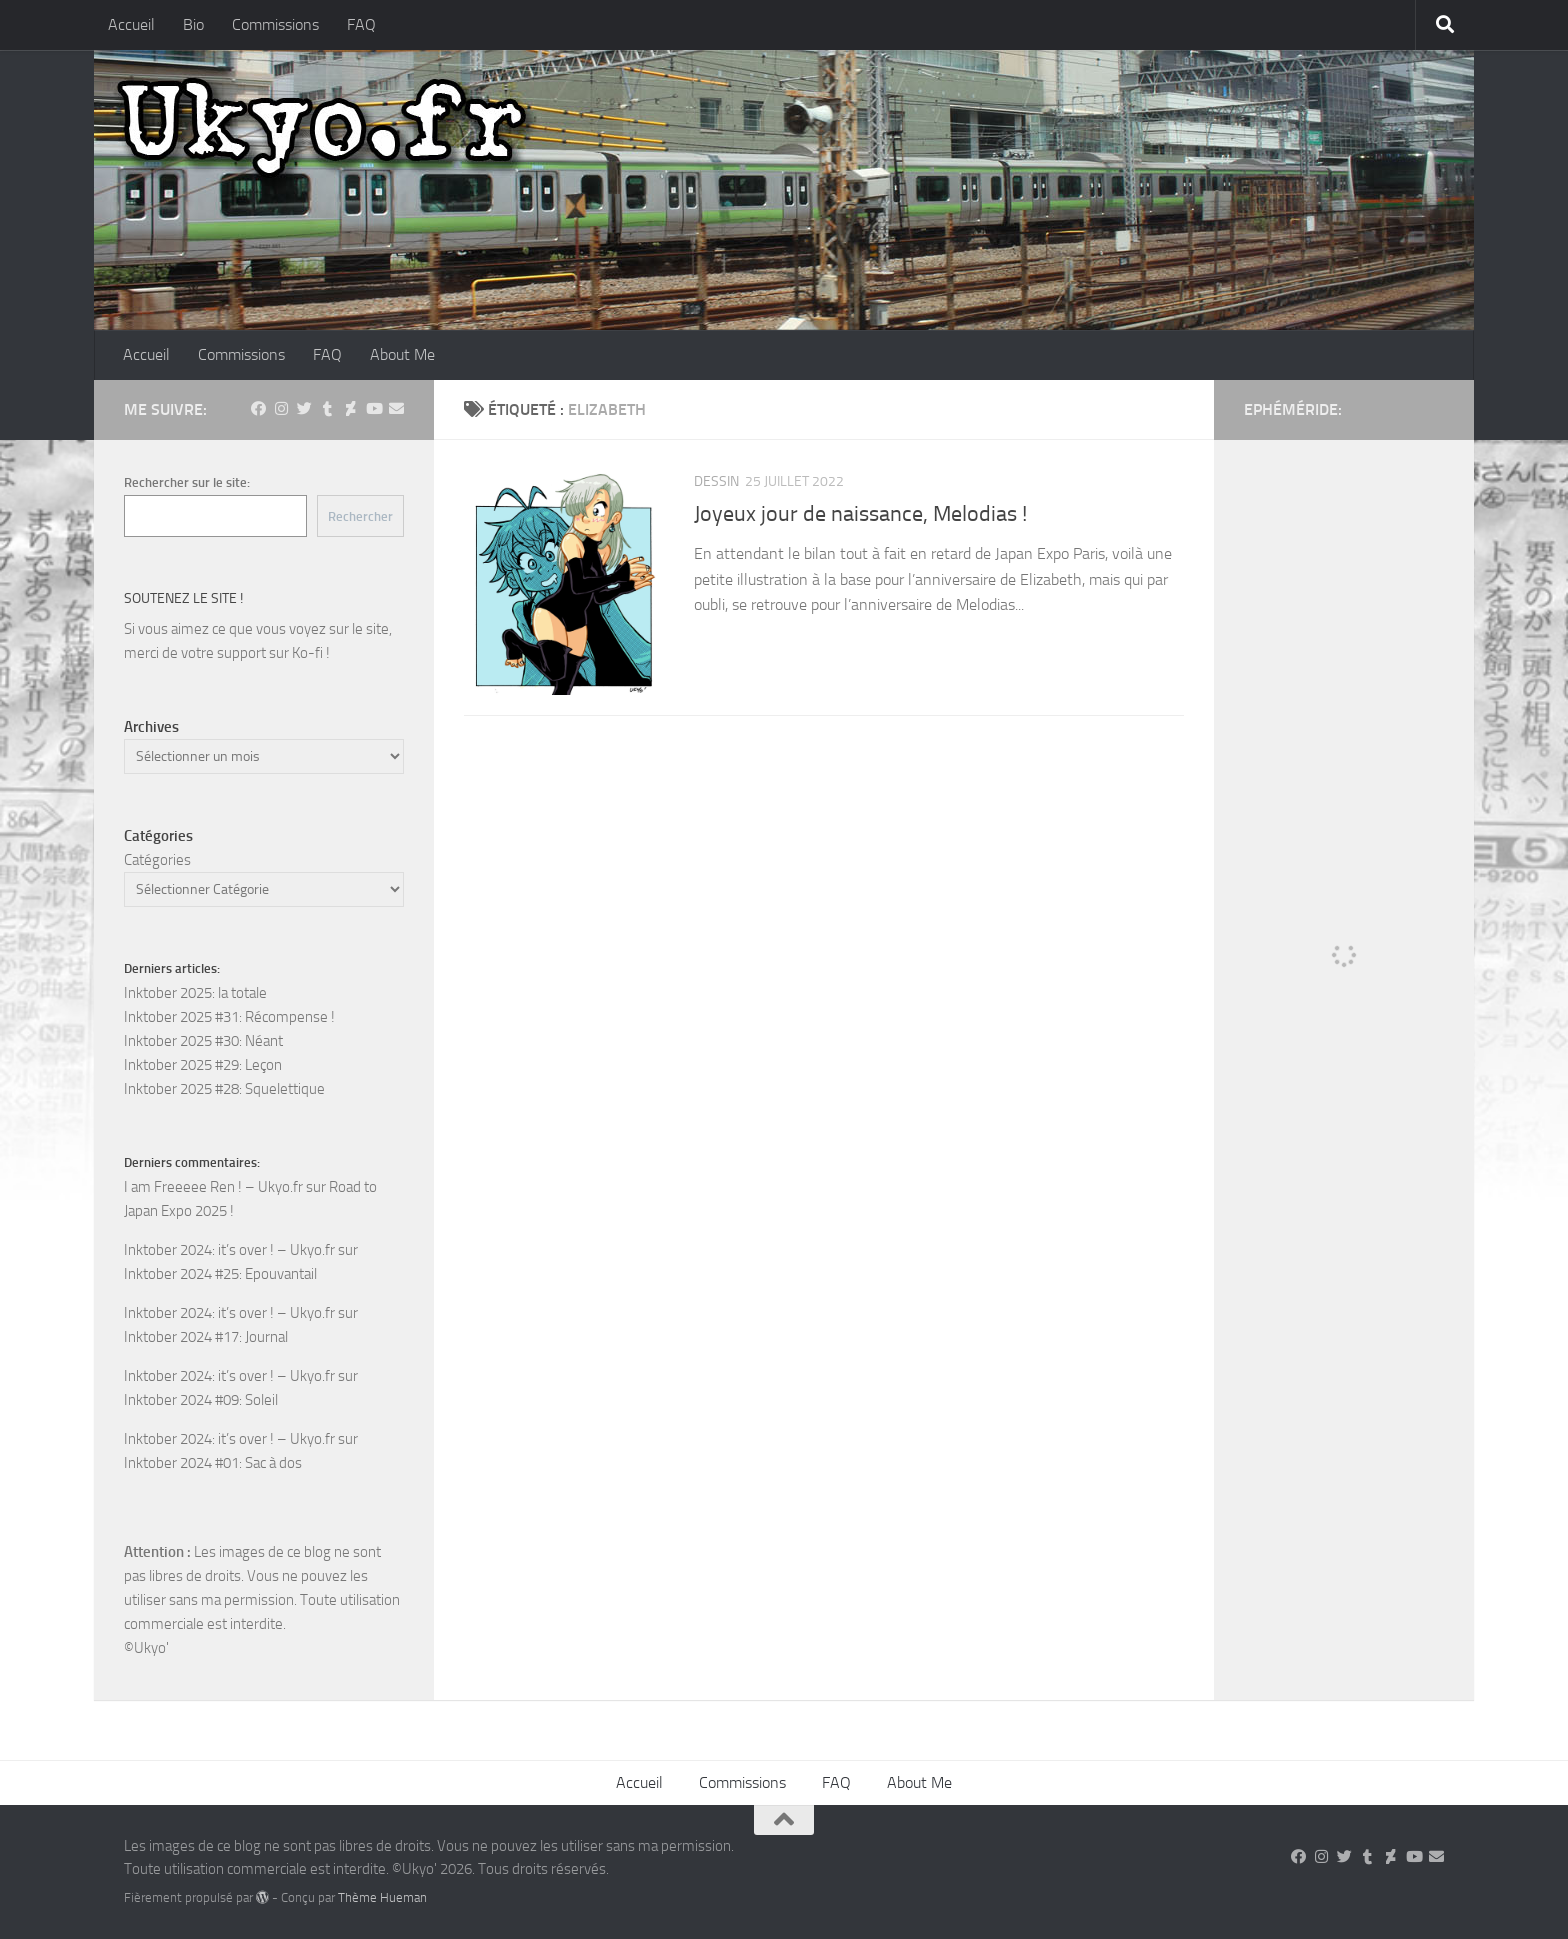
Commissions (275, 24)
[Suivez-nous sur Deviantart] (350, 409)
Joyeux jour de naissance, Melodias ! (860, 514)
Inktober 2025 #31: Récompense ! (229, 1017)
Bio (193, 24)
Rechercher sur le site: (187, 482)
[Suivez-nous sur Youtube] (373, 409)
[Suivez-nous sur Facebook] (258, 409)
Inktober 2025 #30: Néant (203, 1041)
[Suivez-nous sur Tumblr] (327, 409)
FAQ (361, 24)
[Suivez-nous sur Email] (396, 409)
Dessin (716, 481)
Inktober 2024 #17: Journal (206, 1337)
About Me (402, 354)
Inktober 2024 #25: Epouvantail (220, 1274)
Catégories (157, 860)
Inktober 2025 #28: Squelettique (224, 1089)
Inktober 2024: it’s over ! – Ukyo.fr (229, 1250)
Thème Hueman (382, 1897)
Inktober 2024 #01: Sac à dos (213, 1463)
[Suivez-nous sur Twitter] (304, 409)
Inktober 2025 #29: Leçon (203, 1065)
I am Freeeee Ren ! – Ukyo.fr (213, 1187)
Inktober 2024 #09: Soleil (201, 1400)
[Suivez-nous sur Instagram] (281, 409)
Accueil (131, 24)
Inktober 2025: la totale (195, 993)
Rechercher (360, 516)
